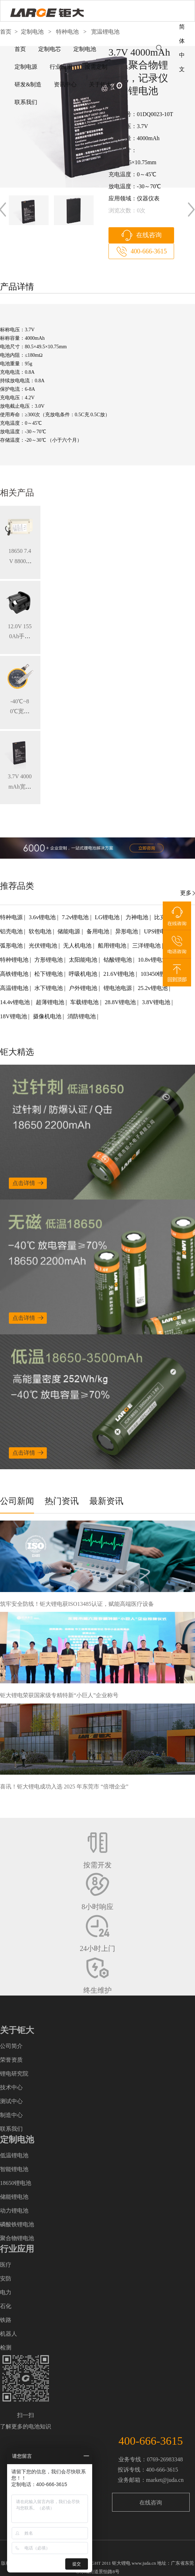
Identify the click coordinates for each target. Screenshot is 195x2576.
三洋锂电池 (147, 946)
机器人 (8, 2334)
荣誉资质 (11, 2060)
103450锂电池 (158, 974)
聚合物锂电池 (17, 2238)
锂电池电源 (118, 988)
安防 (5, 2279)
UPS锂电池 (158, 931)
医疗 (5, 2265)
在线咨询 (149, 235)
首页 (20, 49)
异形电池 (127, 931)
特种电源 (12, 917)
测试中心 (11, 2101)
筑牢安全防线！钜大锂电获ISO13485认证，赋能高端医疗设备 (77, 1604)
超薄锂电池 (51, 1002)
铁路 (5, 2320)
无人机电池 (78, 946)
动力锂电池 (14, 2211)
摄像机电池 (48, 1016)
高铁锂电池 (15, 974)
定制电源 (26, 67)
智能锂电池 (14, 2169)
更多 (185, 893)
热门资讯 (62, 1501)
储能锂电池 (14, 2197)
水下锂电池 (49, 988)
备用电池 (99, 931)
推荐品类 (17, 886)
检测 (5, 2348)
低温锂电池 (14, 2155)
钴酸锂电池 (118, 960)
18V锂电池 (14, 1016)
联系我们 (26, 102)
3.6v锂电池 (43, 917)
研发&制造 (28, 84)
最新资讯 (106, 1501)
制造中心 (11, 2115)
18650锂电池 (15, 2183)
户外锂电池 (84, 988)
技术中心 (11, 2087)
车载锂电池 (85, 1002)
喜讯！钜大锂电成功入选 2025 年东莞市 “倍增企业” (64, 1787)
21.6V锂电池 (120, 974)
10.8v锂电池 (153, 960)
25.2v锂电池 (153, 988)
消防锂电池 (82, 1016)
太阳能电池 (84, 960)
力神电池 (138, 917)
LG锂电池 (108, 917)
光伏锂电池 (43, 946)
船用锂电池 (113, 946)
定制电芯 (49, 49)
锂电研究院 (14, 2074)
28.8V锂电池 (121, 1002)
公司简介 (11, 2046)
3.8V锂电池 (157, 1002)
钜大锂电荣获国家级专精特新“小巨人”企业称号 (59, 1695)
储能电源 (69, 931)
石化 (5, 2306)
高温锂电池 (15, 988)
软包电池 (41, 931)
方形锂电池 (49, 960)
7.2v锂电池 (76, 917)
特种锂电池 (15, 960)
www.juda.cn (144, 2563)
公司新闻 (17, 1501)
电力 (5, 2292)
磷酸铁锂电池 (17, 2224)
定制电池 (84, 49)
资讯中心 (65, 84)
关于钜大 (100, 84)
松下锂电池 (49, 974)
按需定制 (96, 67)
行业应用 (61, 67)
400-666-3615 (149, 251)
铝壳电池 (12, 931)
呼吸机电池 (84, 974)
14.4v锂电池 (15, 1002)
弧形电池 (12, 946)
